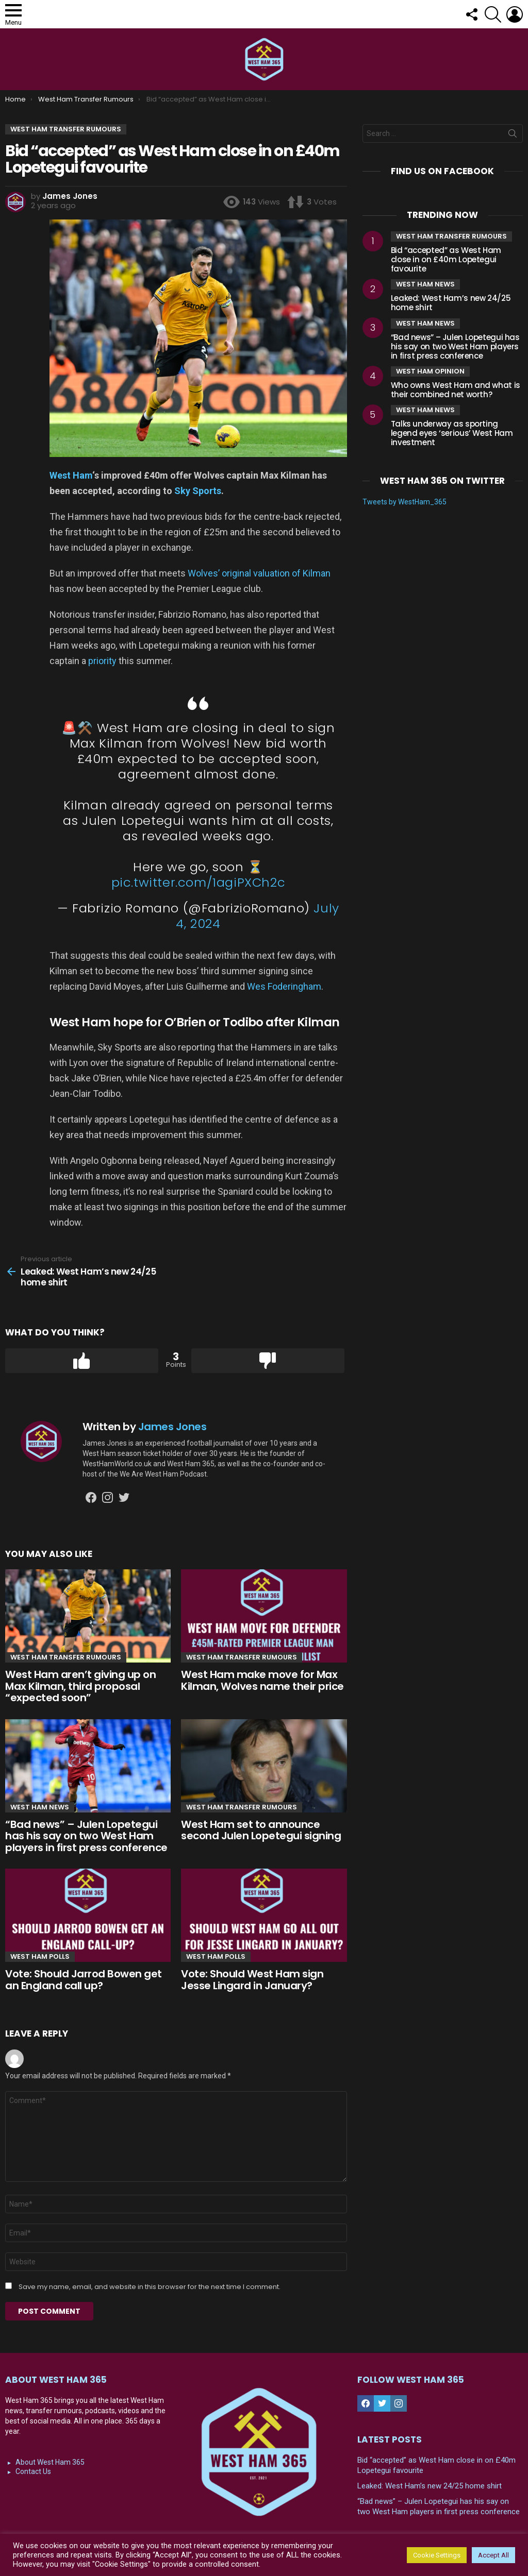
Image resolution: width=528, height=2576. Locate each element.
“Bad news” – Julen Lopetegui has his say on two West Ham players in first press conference (86, 1836)
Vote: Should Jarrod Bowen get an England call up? (83, 1980)
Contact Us (33, 2471)
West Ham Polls (40, 1956)
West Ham (71, 475)
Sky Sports (197, 490)
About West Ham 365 (50, 2462)
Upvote (81, 1360)
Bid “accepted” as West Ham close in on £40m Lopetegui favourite (446, 259)
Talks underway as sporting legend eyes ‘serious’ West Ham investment (452, 433)
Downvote (267, 1360)
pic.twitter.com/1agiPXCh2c (198, 882)
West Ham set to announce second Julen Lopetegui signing (261, 1830)
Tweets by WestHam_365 (404, 502)
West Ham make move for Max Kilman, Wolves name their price (262, 1680)
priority (102, 660)
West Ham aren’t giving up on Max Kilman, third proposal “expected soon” (80, 1686)
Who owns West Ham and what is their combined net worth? (455, 390)
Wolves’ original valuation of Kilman (259, 573)
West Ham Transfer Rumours (65, 1657)
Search (512, 135)
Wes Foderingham (284, 986)
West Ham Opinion (430, 371)
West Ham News (39, 1807)
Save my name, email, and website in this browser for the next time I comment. (149, 2287)
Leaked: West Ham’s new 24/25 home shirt (451, 303)
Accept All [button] (493, 2555)
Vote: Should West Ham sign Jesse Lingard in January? (252, 1980)
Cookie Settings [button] (436, 2555)
